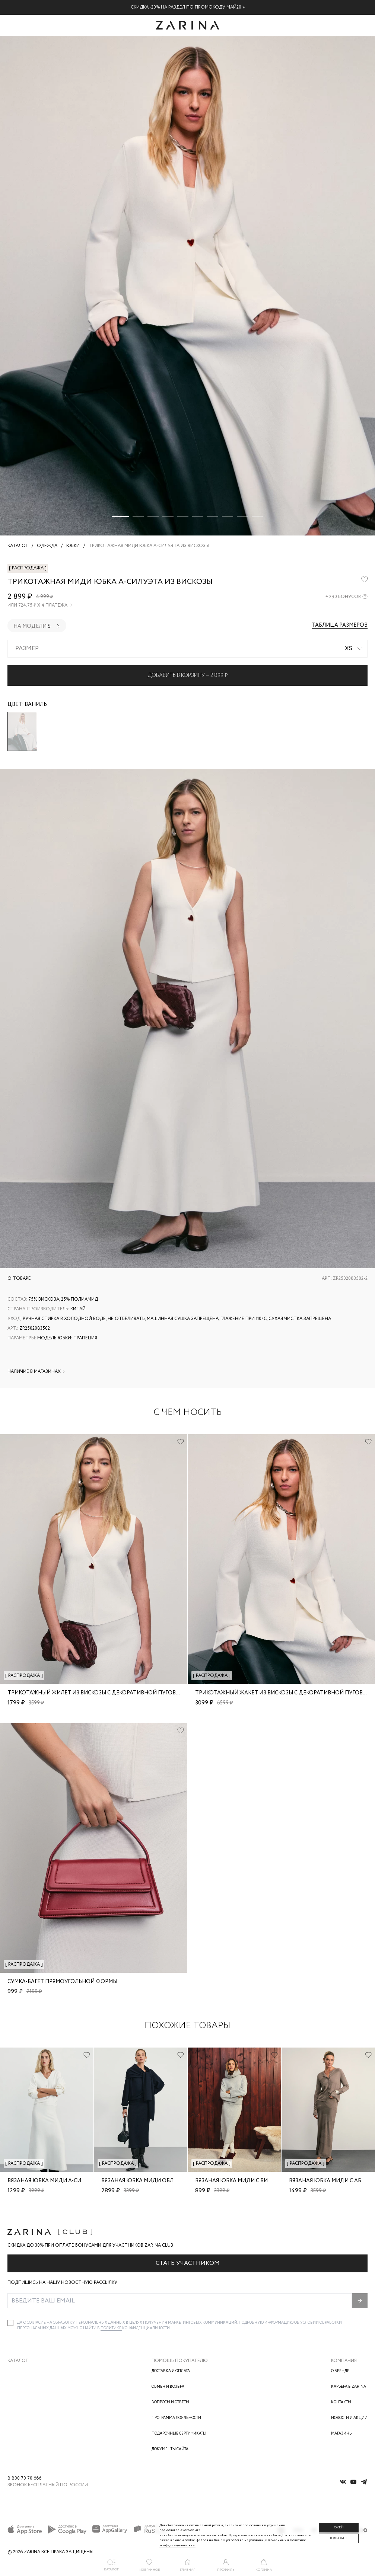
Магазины (342, 2433)
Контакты (341, 2402)
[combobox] (187, 649)
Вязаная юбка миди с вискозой (242, 2181)
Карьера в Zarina (348, 2387)
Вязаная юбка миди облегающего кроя (160, 2181)
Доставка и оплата (171, 2371)
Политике (111, 2328)
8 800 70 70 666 (24, 2478)
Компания (344, 2361)
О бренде (340, 2371)
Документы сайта (170, 2449)
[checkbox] (10, 2323)
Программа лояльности (176, 2418)
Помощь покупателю (180, 2361)
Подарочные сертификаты (179, 2433)
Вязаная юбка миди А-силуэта (53, 2181)
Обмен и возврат (169, 2387)
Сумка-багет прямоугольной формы (62, 1981)
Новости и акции (349, 2418)
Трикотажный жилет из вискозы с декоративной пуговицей (99, 1693)
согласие (37, 2323)
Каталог (17, 2361)
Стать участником (188, 2263)
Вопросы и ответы (170, 2402)
